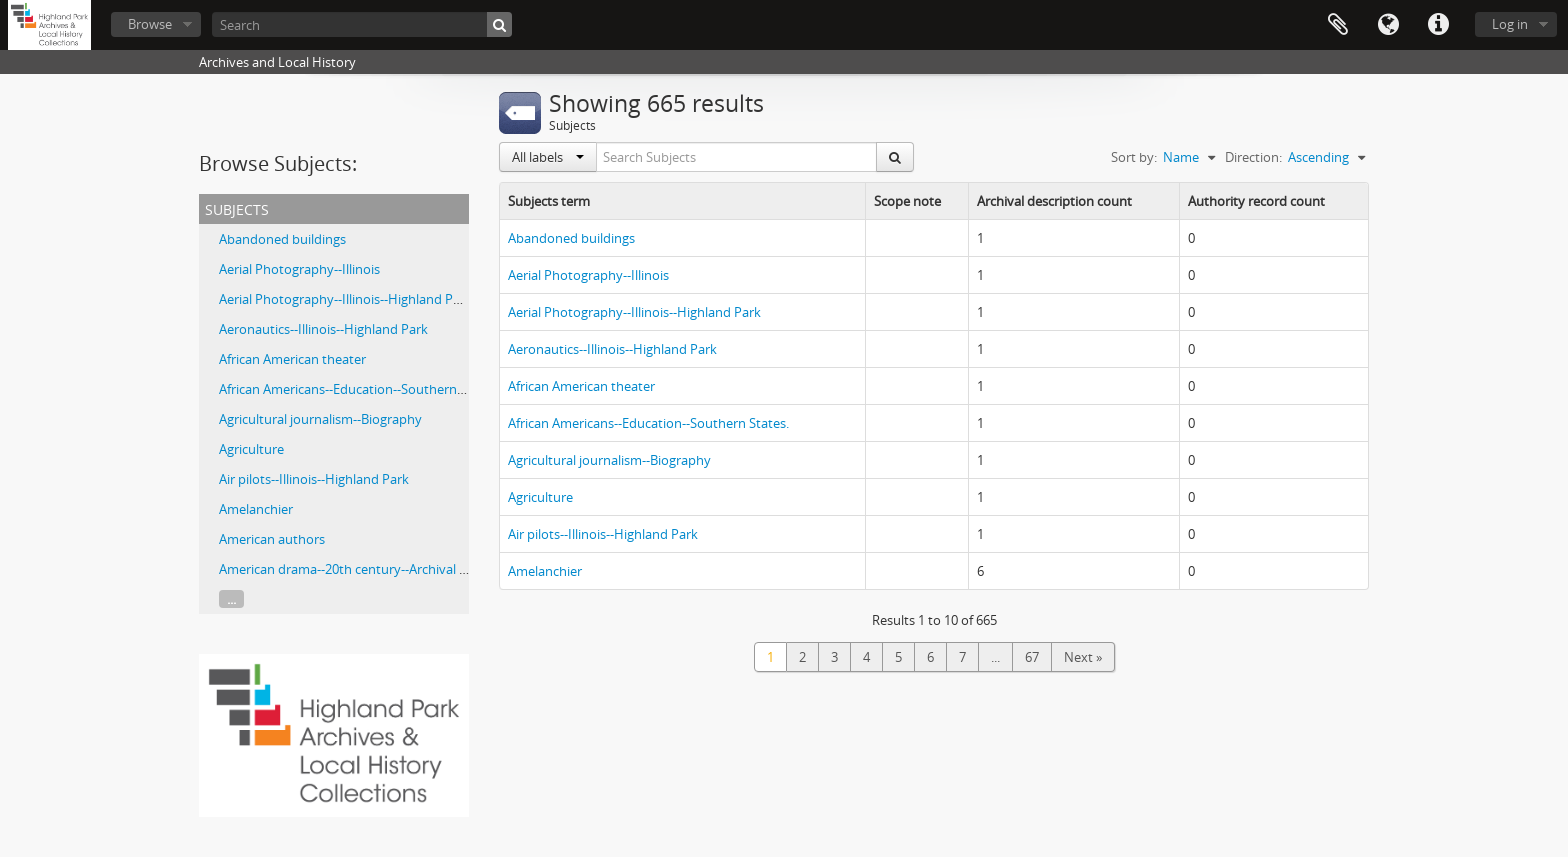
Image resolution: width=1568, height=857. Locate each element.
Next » (1083, 657)
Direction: (1253, 157)
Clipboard (1338, 25)
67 (1032, 657)
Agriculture (251, 449)
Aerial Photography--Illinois (299, 269)
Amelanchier (256, 509)
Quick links (1438, 25)
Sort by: (1134, 157)
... (231, 599)
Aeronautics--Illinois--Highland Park (323, 329)
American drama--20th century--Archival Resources (369, 569)
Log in (1510, 24)
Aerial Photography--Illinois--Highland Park (345, 299)
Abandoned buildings (282, 239)
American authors (272, 539)
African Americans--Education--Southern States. (359, 389)
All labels (548, 157)
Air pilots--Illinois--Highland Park (314, 479)
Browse (150, 24)
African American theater (292, 359)
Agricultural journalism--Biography (320, 419)
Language (1388, 25)
